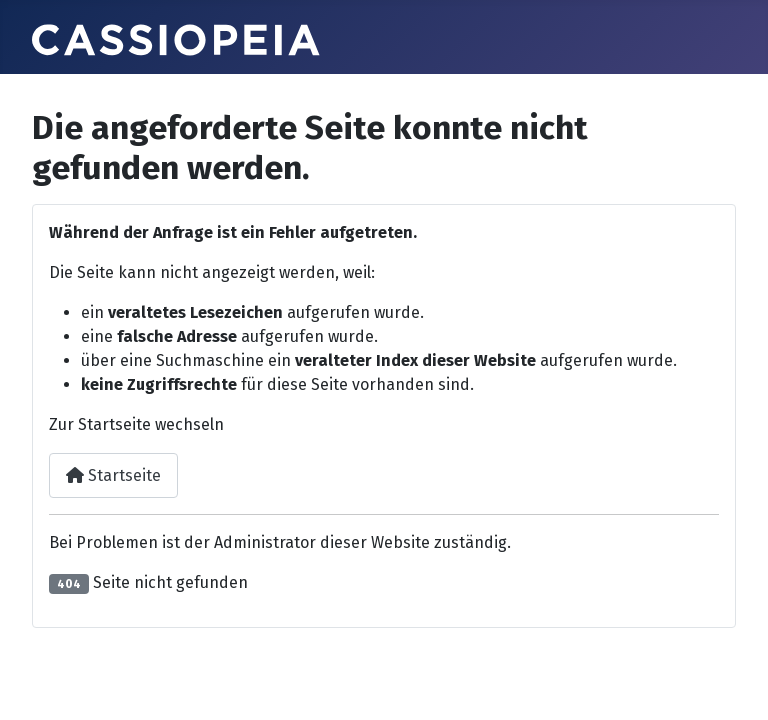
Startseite (113, 475)
